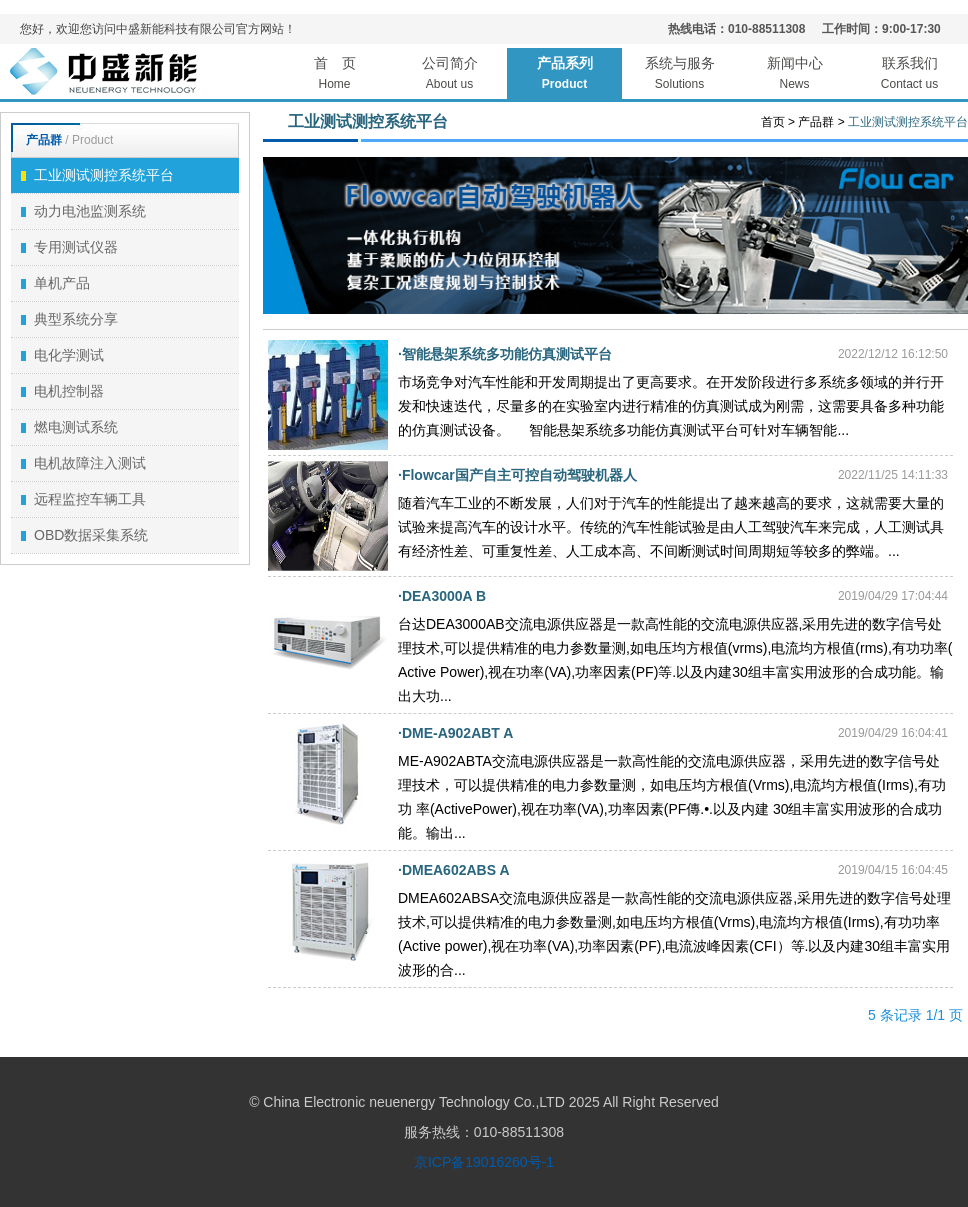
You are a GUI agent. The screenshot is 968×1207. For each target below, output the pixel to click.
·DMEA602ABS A (454, 870)
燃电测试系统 (69, 427)
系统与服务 (679, 77)
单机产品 (55, 283)
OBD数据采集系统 (84, 535)
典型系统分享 (69, 319)
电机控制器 (62, 391)
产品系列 (564, 77)
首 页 (334, 77)
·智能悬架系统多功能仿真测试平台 (505, 354)
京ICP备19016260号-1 (484, 1162)
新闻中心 (794, 77)
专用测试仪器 (69, 247)
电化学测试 (62, 355)
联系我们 (909, 77)
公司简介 (449, 77)
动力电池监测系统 (83, 211)
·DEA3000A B (442, 596)
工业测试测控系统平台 (97, 175)
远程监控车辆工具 (83, 499)
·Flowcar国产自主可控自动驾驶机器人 (517, 475)
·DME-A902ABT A (455, 733)
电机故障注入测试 (83, 463)
